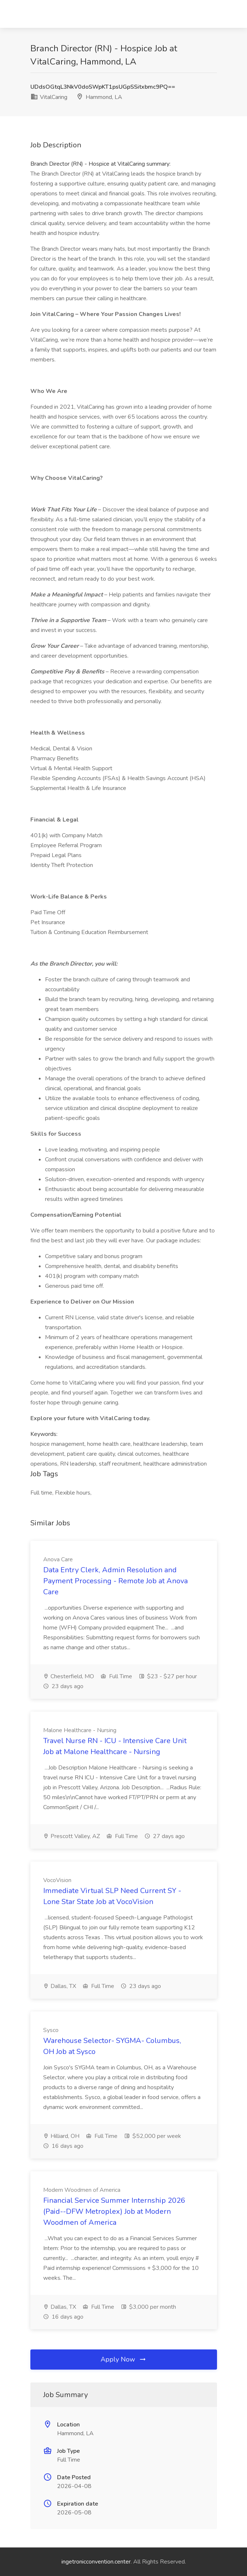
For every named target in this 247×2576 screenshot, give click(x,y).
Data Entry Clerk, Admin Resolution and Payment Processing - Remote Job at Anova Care (115, 1581)
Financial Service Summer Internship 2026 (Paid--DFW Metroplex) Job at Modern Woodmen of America (114, 2211)
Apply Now (124, 2359)
